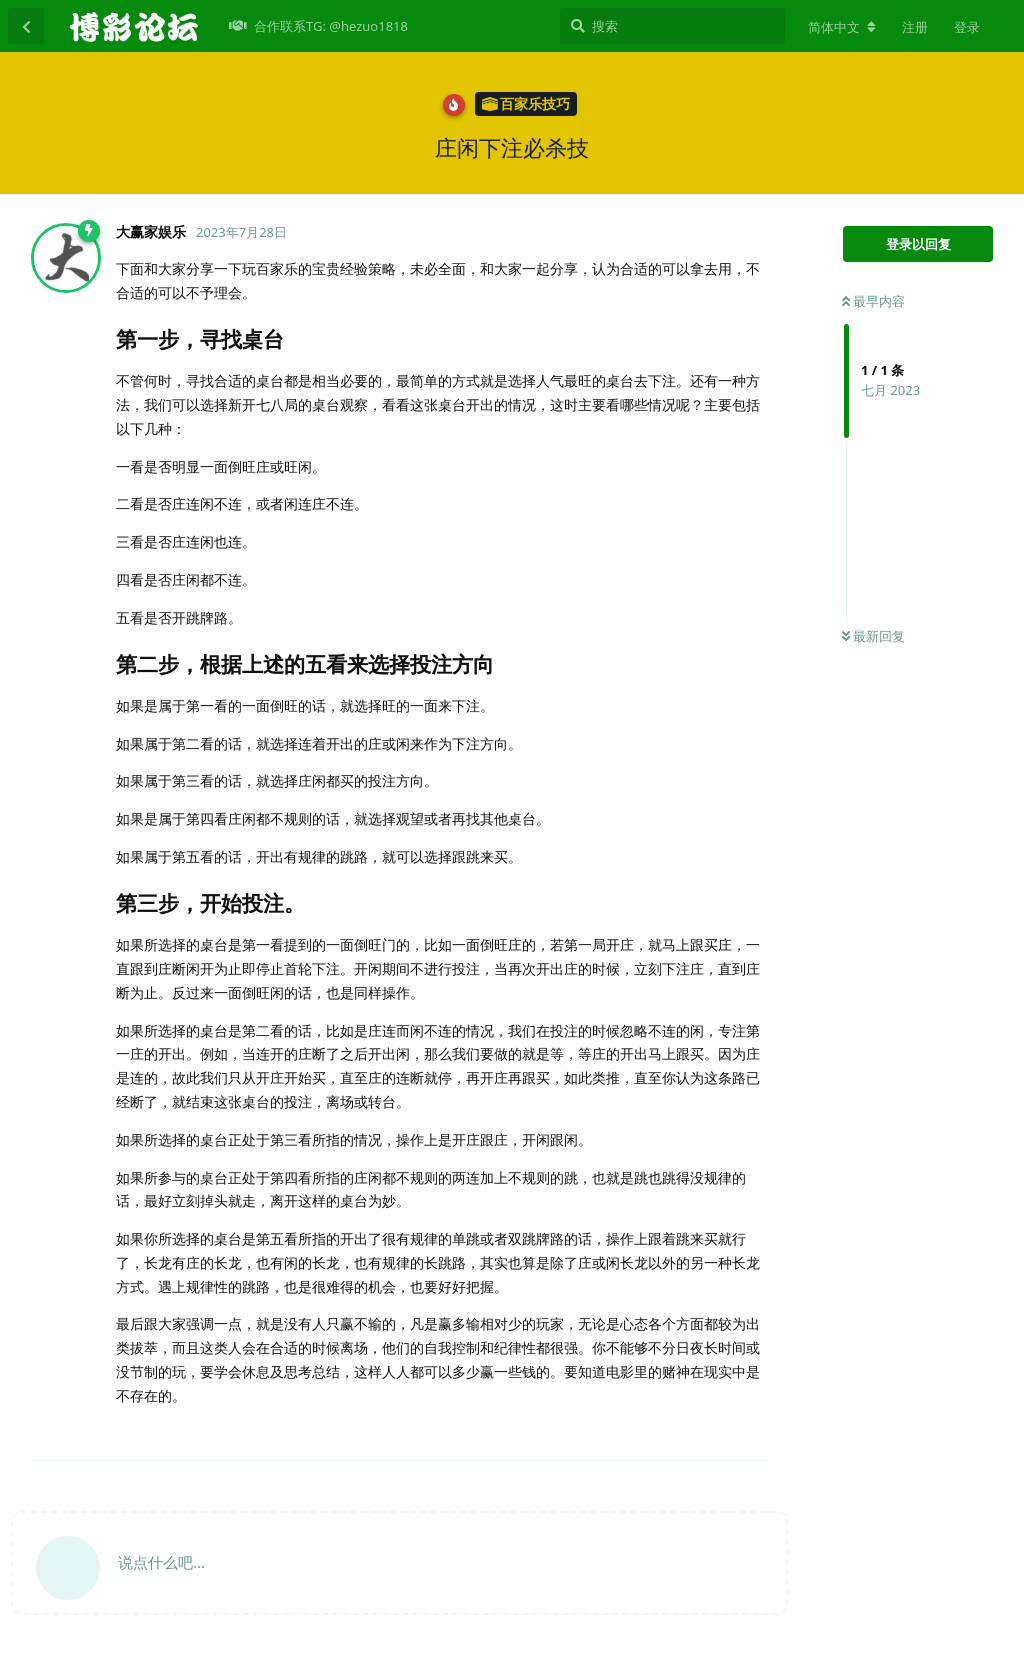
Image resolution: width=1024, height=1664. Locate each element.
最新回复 (873, 636)
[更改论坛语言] (842, 27)
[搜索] (672, 26)
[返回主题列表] (26, 26)
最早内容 (873, 301)
